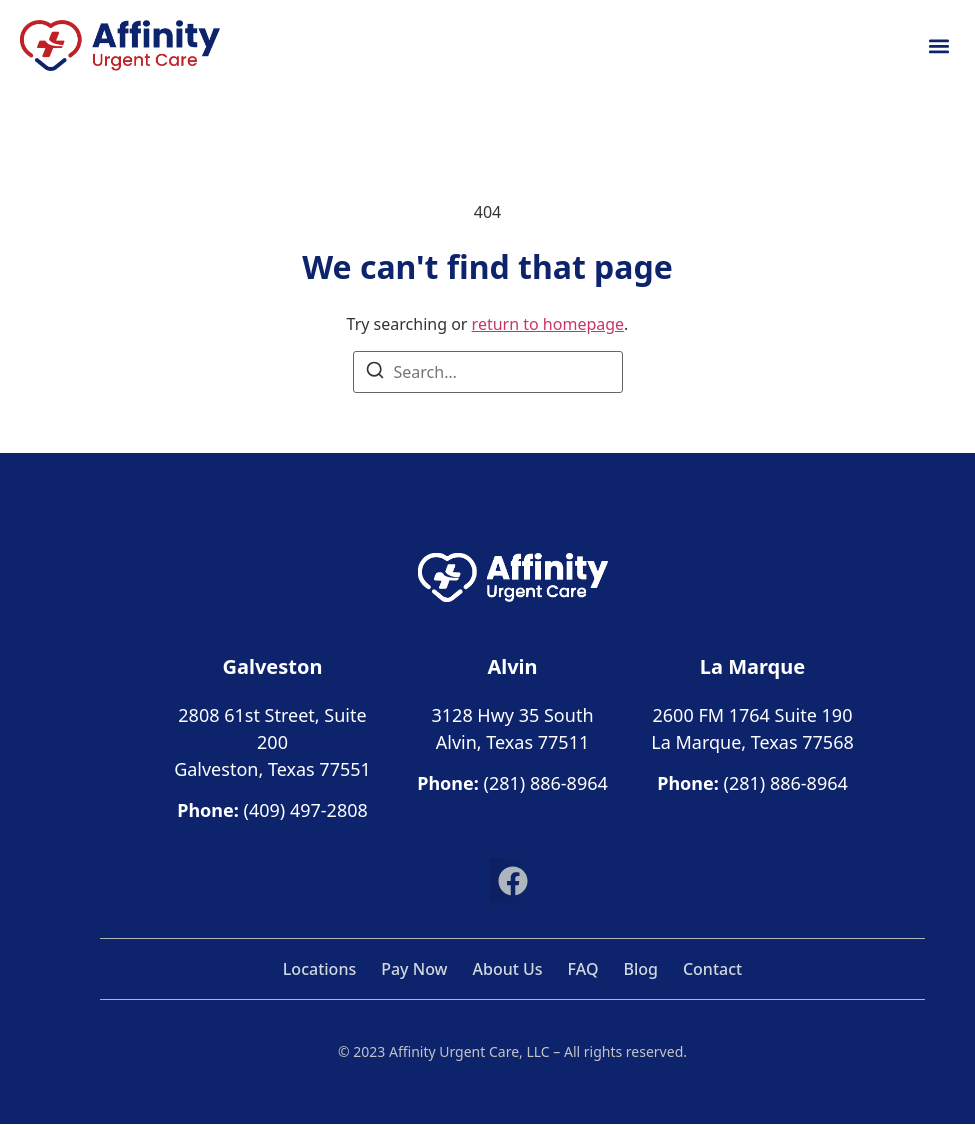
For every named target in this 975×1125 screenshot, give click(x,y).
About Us (508, 969)
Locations (319, 969)
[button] (938, 45)
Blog (640, 969)
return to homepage (548, 324)
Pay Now (414, 969)
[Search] (375, 373)
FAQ (583, 969)
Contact (712, 969)
